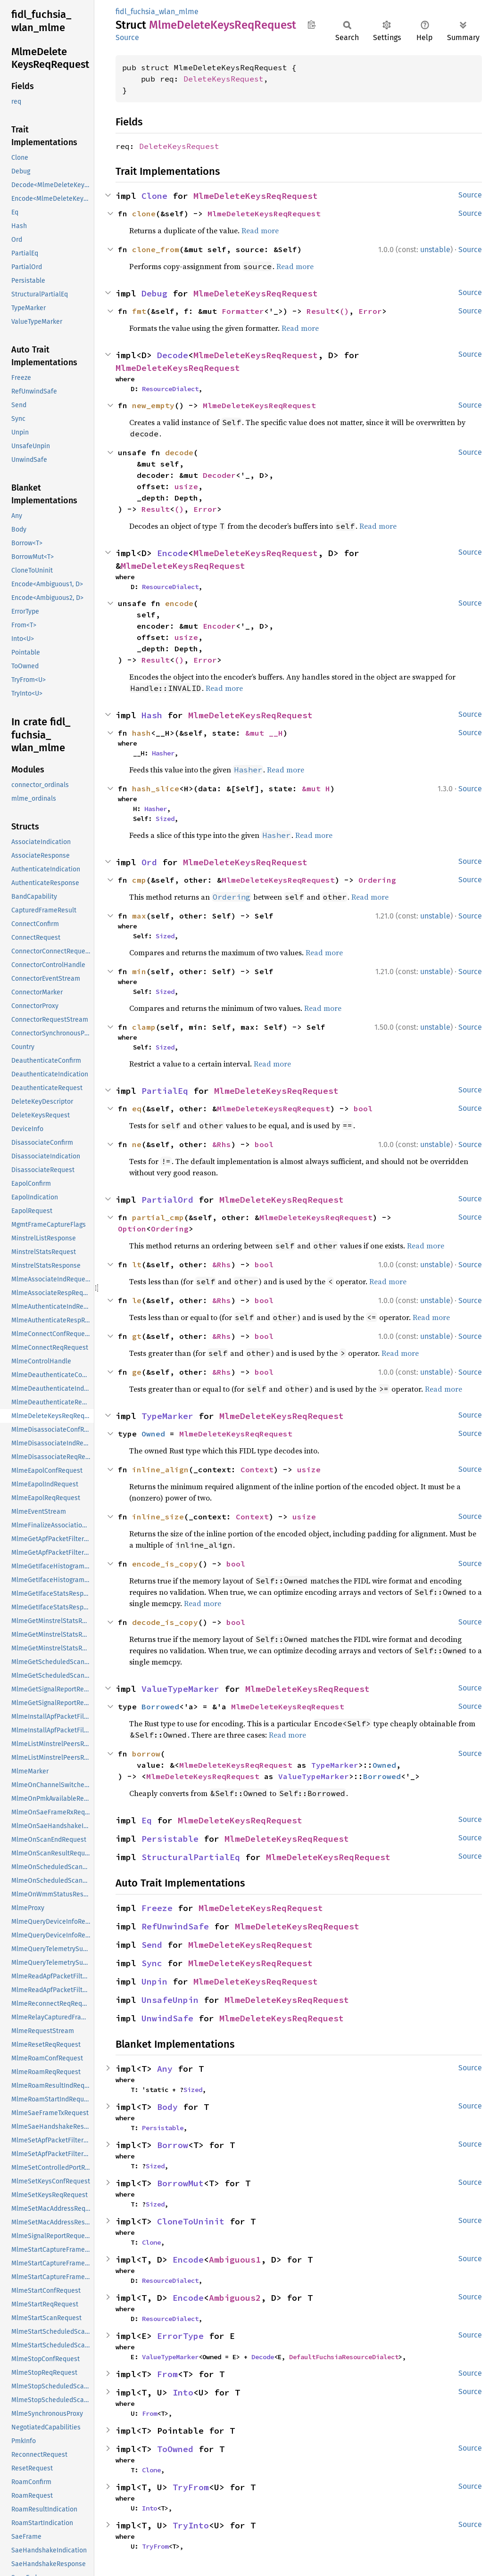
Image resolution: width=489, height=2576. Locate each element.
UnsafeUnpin (170, 1999)
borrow (146, 1753)
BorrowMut (180, 2183)
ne (136, 1144)
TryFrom (191, 2487)
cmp (139, 880)
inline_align (160, 1469)
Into (183, 2392)
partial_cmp (158, 1217)
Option (132, 1228)
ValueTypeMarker (180, 1688)
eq (136, 1108)
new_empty (153, 405)
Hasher (163, 753)
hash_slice (155, 788)
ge (136, 1372)
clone (144, 213)
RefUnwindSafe (175, 1926)
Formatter (243, 311)
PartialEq (164, 1090)
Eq (146, 1820)
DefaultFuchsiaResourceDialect (343, 2357)
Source (127, 37)
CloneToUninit (190, 2221)
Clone (154, 195)
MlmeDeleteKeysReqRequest (255, 195)
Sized (165, 818)
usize (186, 486)
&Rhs (221, 1144)
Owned (153, 1433)
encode (179, 603)
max (139, 915)
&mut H (316, 788)
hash (141, 733)
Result (321, 311)
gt (136, 1336)
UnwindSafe (167, 2018)
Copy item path (311, 24)
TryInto (191, 2525)
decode (179, 452)
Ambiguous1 (235, 2259)
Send (151, 1944)
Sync (151, 1963)
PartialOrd (167, 1199)
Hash (151, 715)
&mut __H (264, 733)
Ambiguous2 (235, 2297)
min (139, 971)
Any (165, 2068)
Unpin (154, 1981)
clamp (144, 1027)
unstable (435, 249)
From (167, 2374)
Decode (172, 355)
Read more (260, 230)
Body (167, 2106)
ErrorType (180, 2335)
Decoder (219, 475)
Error (370, 311)
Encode (172, 553)
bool (363, 1108)
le (136, 1300)
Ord (149, 862)
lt (136, 1264)
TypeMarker (167, 1416)
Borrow (172, 2145)
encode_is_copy (165, 1563)
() (344, 311)
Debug (154, 293)
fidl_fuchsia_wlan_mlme (157, 11)
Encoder (219, 626)
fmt (139, 311)
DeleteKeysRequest (223, 78)
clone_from (155, 249)
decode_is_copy (165, 1622)
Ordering (377, 880)
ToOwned (175, 2449)
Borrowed (160, 1706)
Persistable (170, 1838)
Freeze (157, 1908)
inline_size (158, 1516)
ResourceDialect (170, 389)
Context (257, 1469)
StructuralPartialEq (190, 1857)
